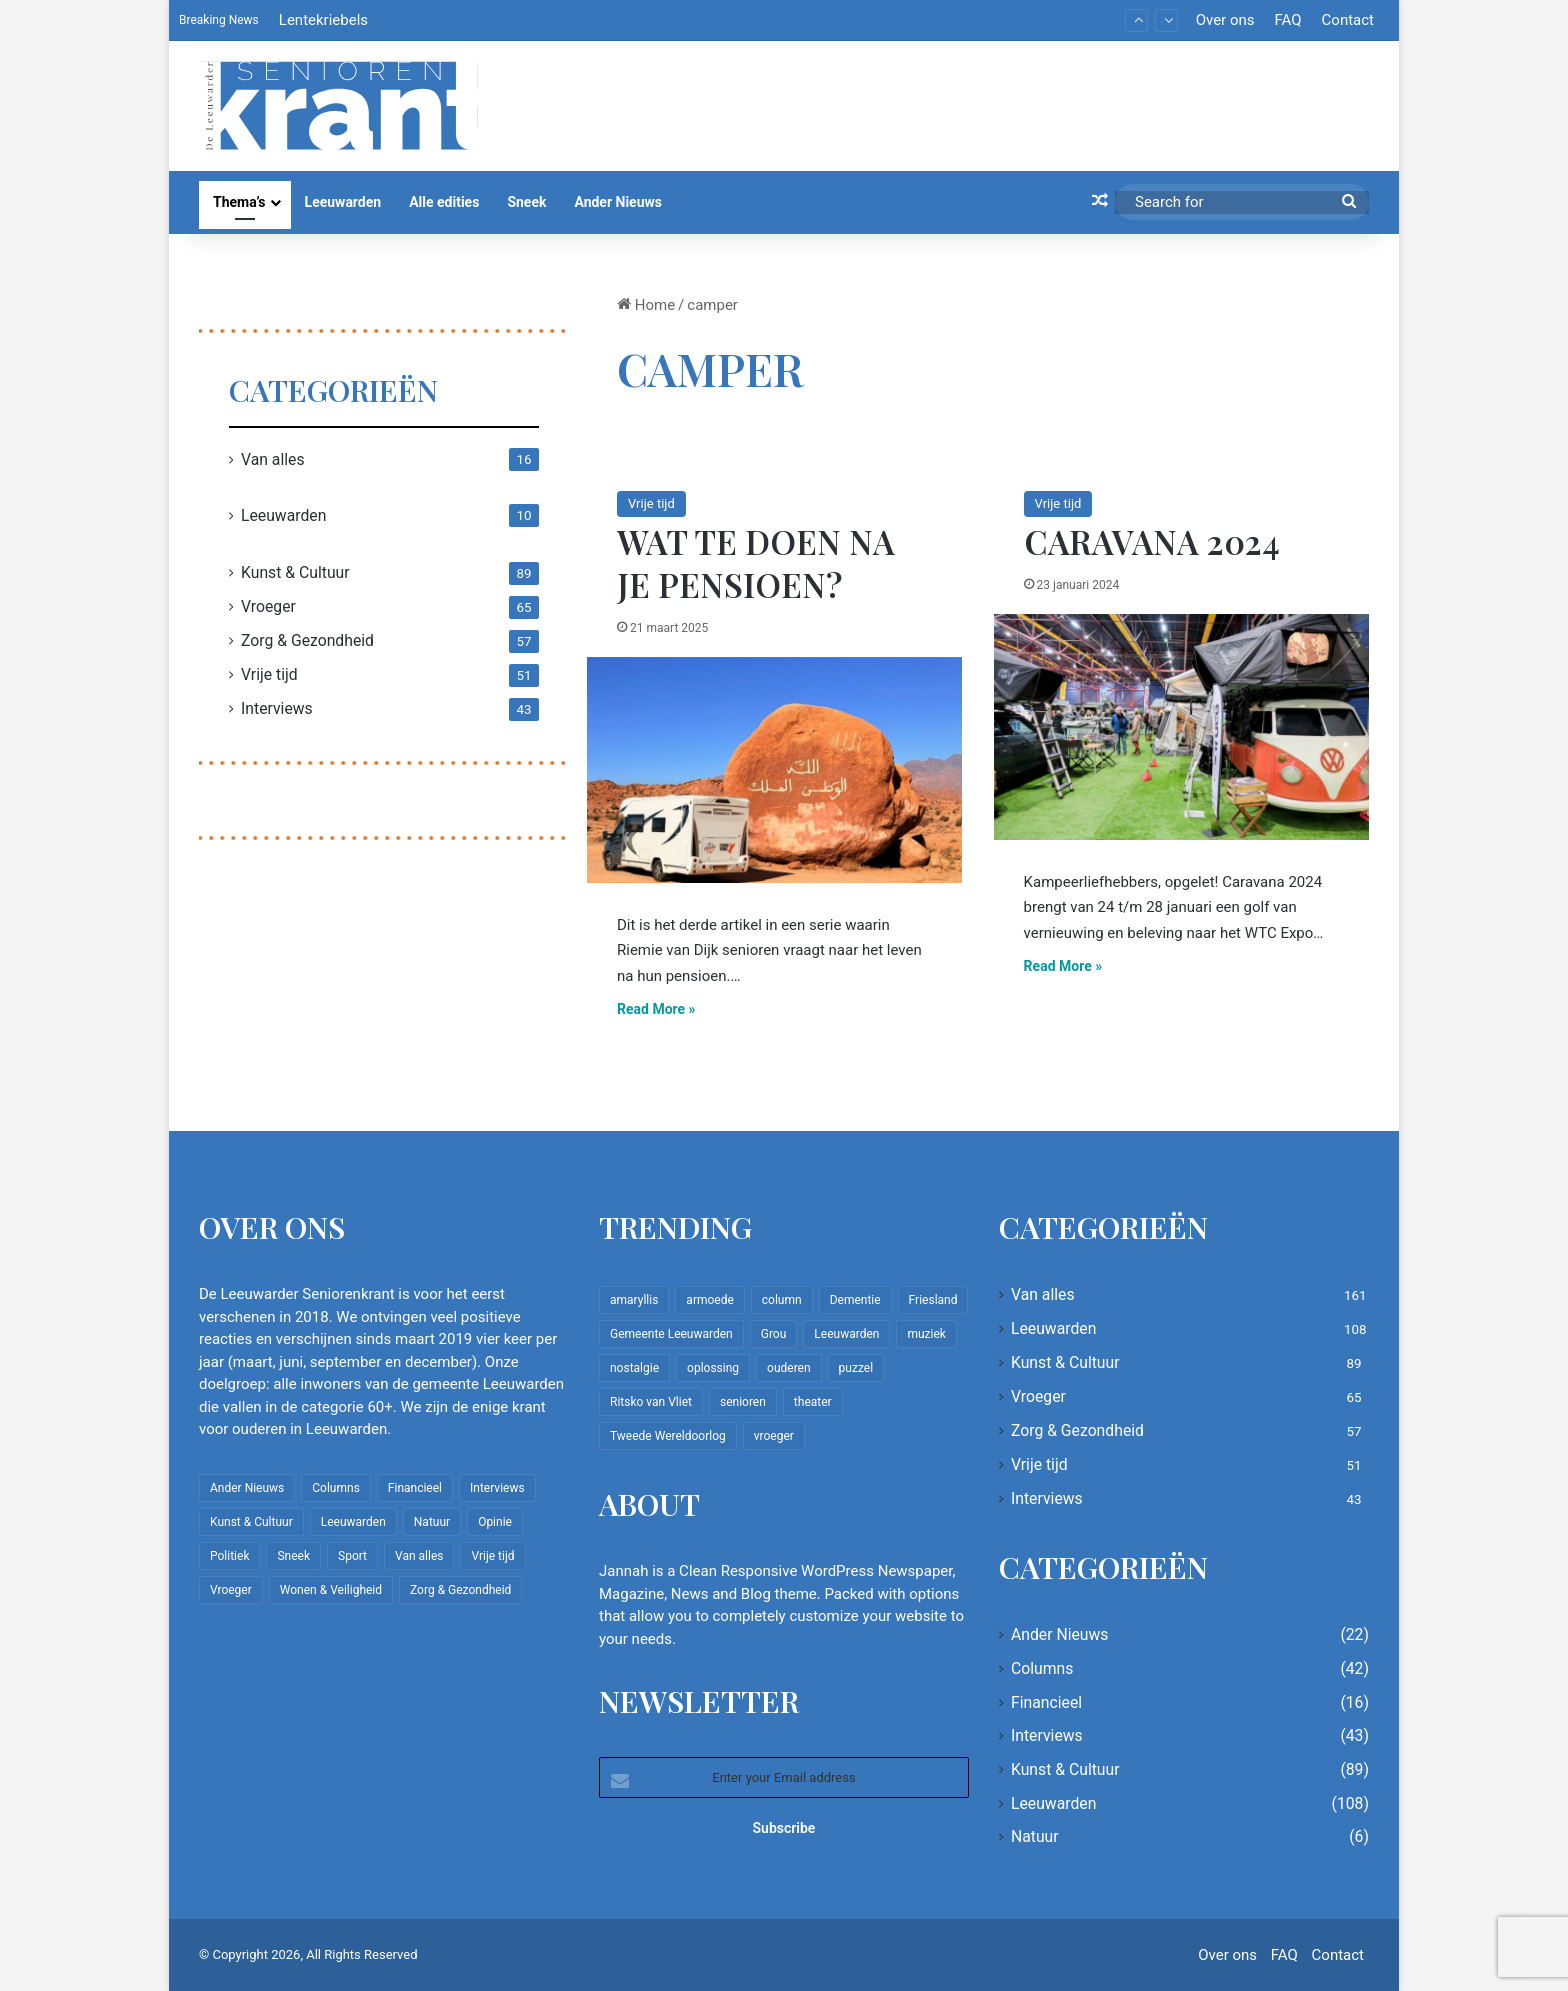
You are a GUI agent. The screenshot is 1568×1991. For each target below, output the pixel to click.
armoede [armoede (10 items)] (709, 1300)
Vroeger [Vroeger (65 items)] (231, 1590)
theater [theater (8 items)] (813, 1402)
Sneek (526, 202)
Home (646, 305)
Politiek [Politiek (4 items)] (229, 1556)
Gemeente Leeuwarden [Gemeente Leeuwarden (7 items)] (671, 1334)
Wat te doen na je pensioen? (756, 562)
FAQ (1287, 20)
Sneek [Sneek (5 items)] (293, 1556)
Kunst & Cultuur (295, 572)
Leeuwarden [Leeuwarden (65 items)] (846, 1334)
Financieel (1046, 1702)
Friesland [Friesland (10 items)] (933, 1300)
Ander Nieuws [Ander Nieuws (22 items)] (247, 1488)
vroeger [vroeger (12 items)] (774, 1436)
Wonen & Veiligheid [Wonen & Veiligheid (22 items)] (331, 1590)
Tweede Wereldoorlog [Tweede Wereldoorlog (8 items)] (668, 1436)
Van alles (273, 459)
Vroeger (268, 606)
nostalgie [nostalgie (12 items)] (634, 1368)
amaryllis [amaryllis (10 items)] (634, 1300)
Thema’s (239, 202)
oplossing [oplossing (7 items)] (713, 1368)
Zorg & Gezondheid (307, 640)
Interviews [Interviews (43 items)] (497, 1488)
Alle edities (444, 202)
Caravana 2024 (1152, 541)
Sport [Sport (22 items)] (352, 1556)
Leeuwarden (343, 202)
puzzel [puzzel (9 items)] (856, 1368)
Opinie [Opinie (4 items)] (495, 1522)
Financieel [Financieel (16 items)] (415, 1488)
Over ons (1225, 20)
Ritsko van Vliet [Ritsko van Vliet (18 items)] (651, 1402)
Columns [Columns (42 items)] (336, 1488)
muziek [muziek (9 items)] (926, 1334)
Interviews (277, 708)
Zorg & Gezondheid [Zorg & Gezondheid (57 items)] (460, 1590)
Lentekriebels (323, 20)
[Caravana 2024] (1181, 727)
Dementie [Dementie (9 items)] (855, 1300)
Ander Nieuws (618, 202)
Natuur (1035, 1836)
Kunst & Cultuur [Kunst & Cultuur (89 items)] (251, 1522)
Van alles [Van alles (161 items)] (419, 1556)
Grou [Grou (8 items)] (774, 1334)
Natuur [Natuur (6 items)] (432, 1522)
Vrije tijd (651, 503)
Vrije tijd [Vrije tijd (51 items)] (492, 1556)
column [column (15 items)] (782, 1300)
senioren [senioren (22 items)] (743, 1402)
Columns (1042, 1668)
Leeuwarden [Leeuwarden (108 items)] (353, 1522)
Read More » (656, 1009)
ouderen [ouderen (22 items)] (789, 1368)
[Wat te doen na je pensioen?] (774, 770)
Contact (1348, 20)
